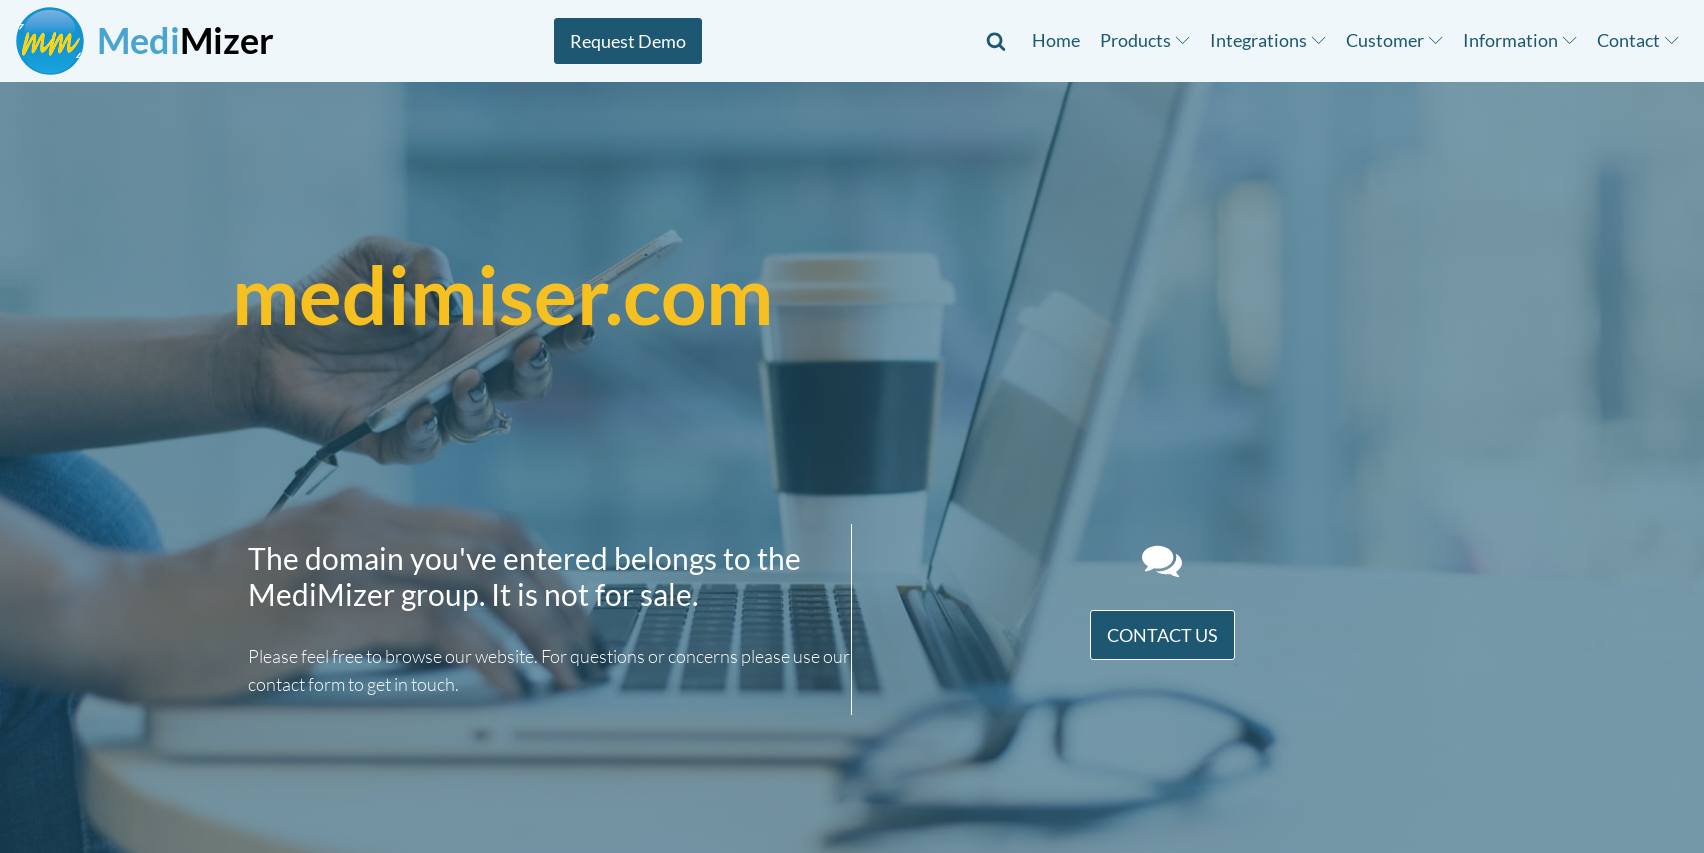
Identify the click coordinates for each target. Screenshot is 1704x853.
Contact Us (1162, 635)
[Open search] (996, 41)
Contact (1638, 40)
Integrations (1268, 40)
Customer (1394, 40)
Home (1056, 40)
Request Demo (628, 41)
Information (1520, 40)
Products (1145, 40)
